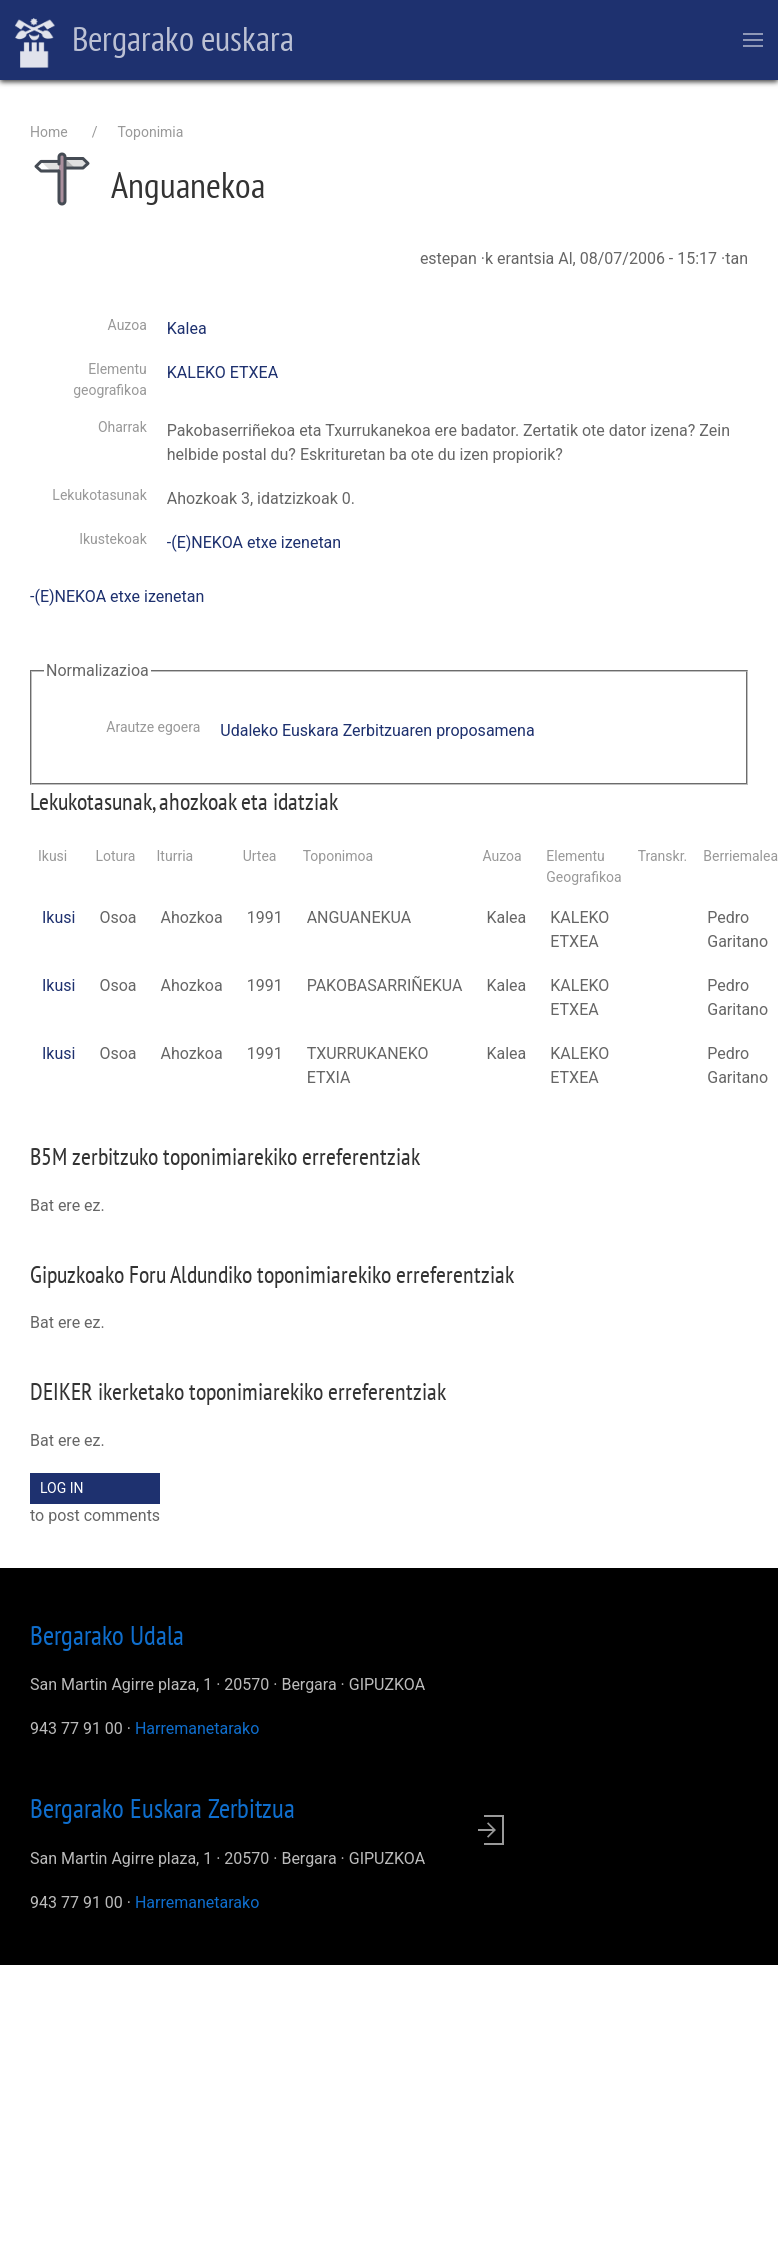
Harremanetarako (197, 1728)
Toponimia (150, 132)
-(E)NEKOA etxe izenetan (254, 542)
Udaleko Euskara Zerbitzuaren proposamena (377, 730)
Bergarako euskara (154, 41)
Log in (62, 1488)
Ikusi (58, 917)
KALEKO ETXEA (222, 372)
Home (49, 132)
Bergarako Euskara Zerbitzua (162, 1808)
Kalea (187, 328)
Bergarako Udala (107, 1635)
